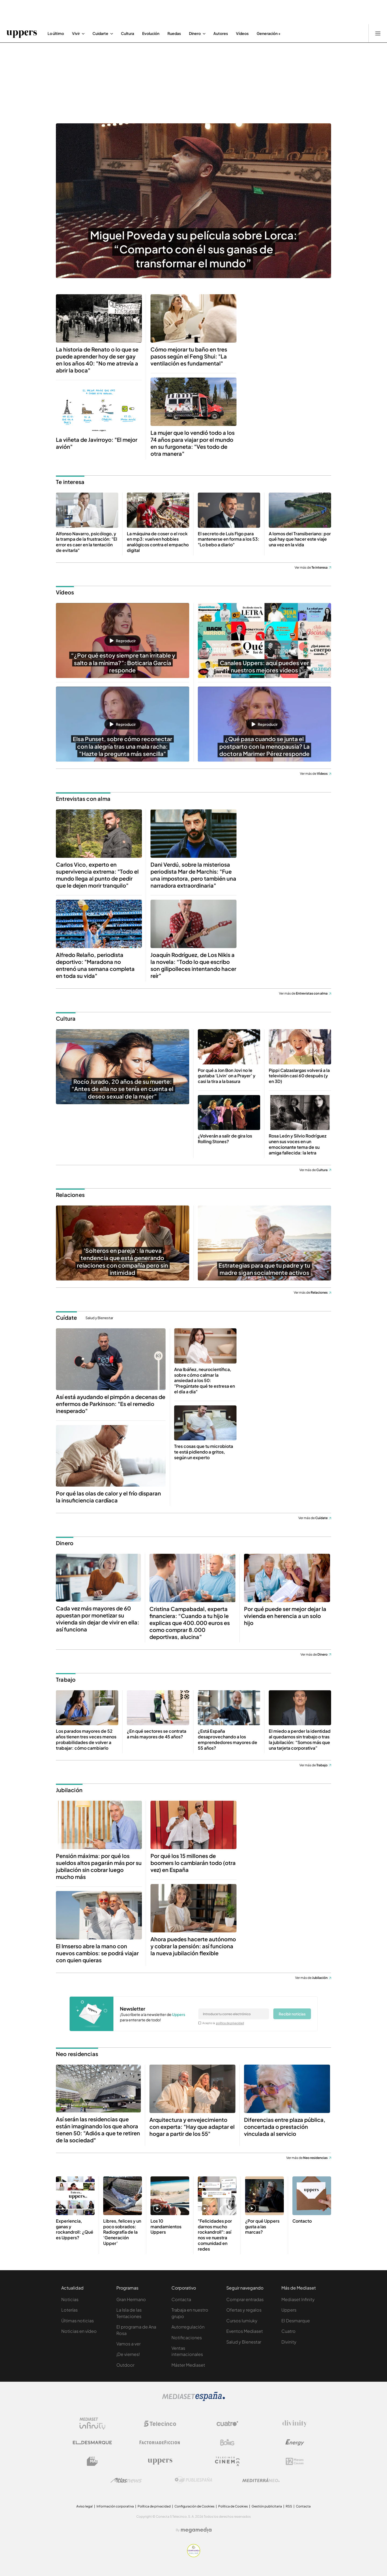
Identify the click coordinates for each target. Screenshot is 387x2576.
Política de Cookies (233, 2506)
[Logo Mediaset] (193, 2399)
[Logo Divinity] (294, 2423)
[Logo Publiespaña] (193, 2480)
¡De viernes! (128, 2354)
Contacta (181, 2299)
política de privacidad (230, 2023)
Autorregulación (188, 2327)
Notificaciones (186, 2337)
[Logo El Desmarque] (92, 2442)
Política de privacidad (154, 2506)
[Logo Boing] (227, 2442)
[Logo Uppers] (160, 2461)
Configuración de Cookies (194, 2506)
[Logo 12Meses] (295, 2461)
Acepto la (223, 2023)
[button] (122, 640)
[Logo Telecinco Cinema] (227, 2461)
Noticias (69, 2299)
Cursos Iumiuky (241, 2320)
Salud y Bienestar (99, 1318)
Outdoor (125, 2365)
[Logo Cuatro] (227, 2423)
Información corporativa (115, 2506)
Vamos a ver (128, 2344)
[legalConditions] (199, 2023)
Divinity (288, 2342)
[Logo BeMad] (92, 2461)
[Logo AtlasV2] (126, 2480)
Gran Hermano (131, 2299)
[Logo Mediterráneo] (261, 2480)
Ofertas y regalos (243, 2310)
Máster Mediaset (188, 2365)
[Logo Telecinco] (160, 2423)
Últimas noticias (77, 2320)
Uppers (288, 2310)
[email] (233, 2013)
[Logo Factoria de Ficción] (159, 2442)
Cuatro (288, 2331)
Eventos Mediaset (244, 2331)
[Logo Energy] (294, 2442)
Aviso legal (84, 2506)
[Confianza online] (193, 2556)
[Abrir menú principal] (378, 33)
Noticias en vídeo (79, 2331)
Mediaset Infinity (298, 2299)
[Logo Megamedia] (196, 2530)
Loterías (69, 2310)
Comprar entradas (245, 2299)
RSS (289, 2506)
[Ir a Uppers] (21, 33)
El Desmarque (295, 2320)
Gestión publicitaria (267, 2506)
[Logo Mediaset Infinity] (92, 2423)
